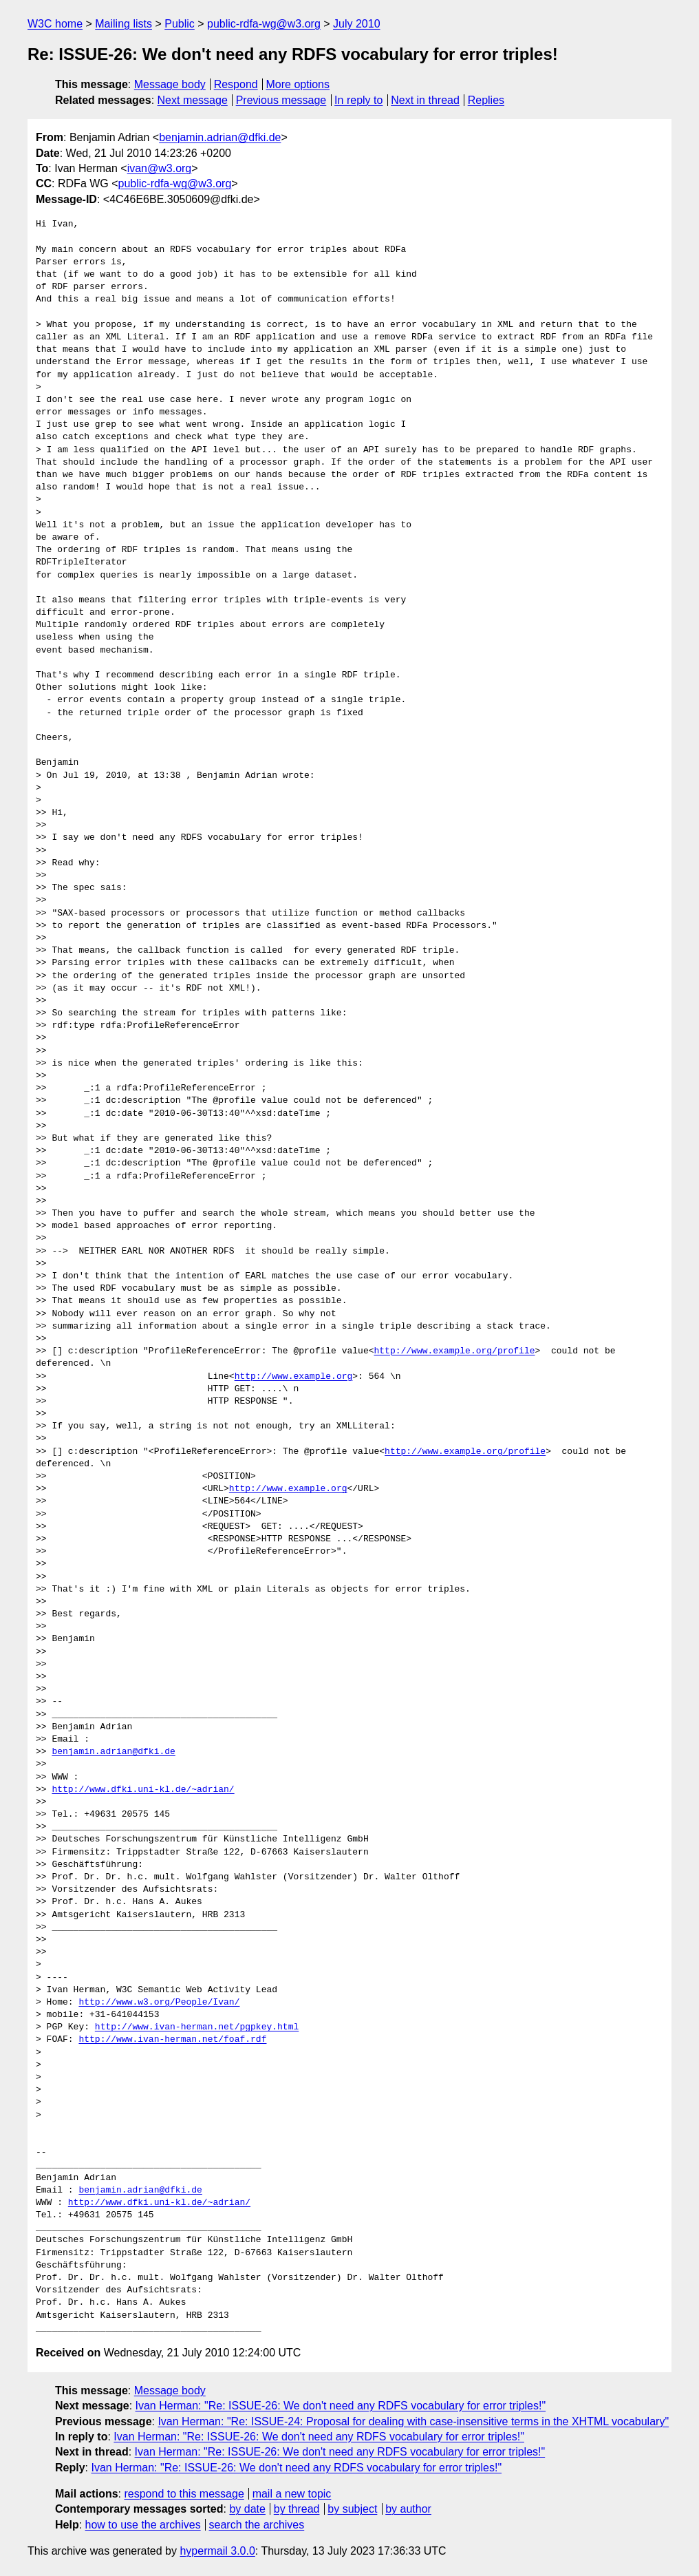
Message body (170, 84)
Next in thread (425, 100)
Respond (236, 84)
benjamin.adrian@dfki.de (220, 137)
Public (179, 24)
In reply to (358, 100)
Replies (486, 100)
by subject (352, 2509)
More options (298, 84)
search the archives (257, 2525)
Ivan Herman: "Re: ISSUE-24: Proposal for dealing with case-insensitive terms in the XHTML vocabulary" (413, 2421)
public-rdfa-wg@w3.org (264, 24)
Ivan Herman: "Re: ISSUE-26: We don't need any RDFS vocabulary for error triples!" (341, 2405)
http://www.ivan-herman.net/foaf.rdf (172, 2040)
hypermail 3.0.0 (217, 2551)
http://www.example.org (294, 1377)
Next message (193, 100)
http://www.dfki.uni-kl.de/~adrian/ (143, 1790)
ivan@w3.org (159, 168)
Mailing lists (123, 24)
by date (247, 2509)
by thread (297, 2509)
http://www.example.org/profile (454, 1351)
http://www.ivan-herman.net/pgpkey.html (197, 2027)
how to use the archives (143, 2525)
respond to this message (184, 2494)
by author (408, 2509)
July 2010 (356, 24)
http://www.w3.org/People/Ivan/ (158, 2002)
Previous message (281, 100)
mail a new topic (292, 2494)
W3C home (55, 24)
